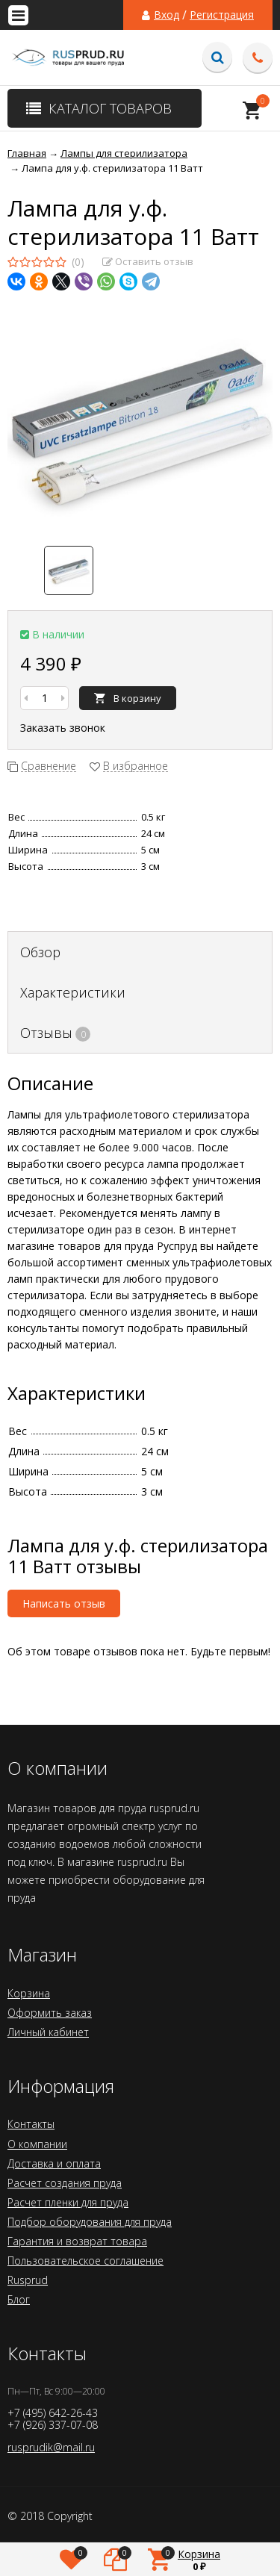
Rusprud (27, 2280)
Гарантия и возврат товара (77, 2241)
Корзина (28, 1993)
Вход (166, 15)
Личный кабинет (48, 2032)
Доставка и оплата (54, 2163)
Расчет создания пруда (64, 2183)
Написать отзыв (63, 1603)
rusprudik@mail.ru (51, 2447)
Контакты (31, 2124)
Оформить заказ (49, 2013)
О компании (37, 2144)
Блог (18, 2299)
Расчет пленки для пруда (67, 2202)
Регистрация (222, 15)
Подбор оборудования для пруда (89, 2222)
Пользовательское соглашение (85, 2260)
